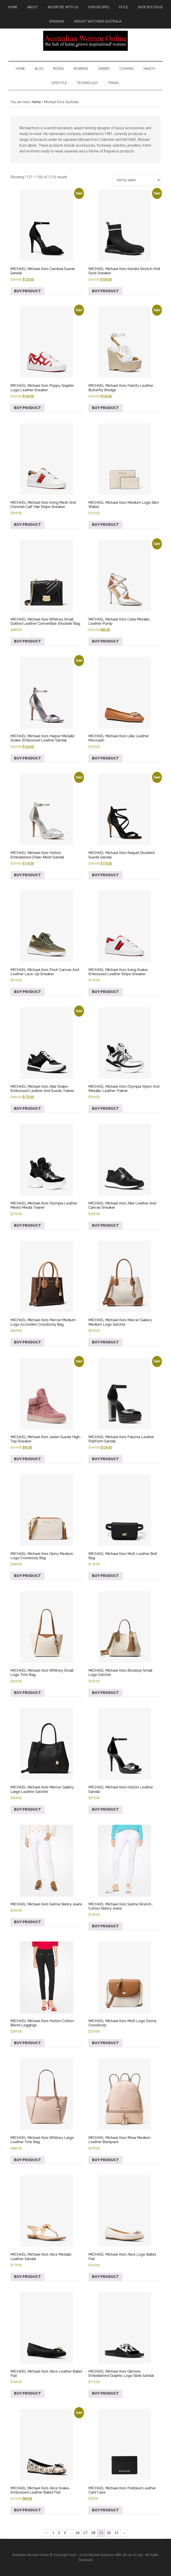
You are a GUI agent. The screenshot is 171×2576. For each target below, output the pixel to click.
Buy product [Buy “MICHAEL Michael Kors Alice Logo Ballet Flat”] (105, 2277)
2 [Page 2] (59, 2533)
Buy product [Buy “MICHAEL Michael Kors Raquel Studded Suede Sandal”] (105, 875)
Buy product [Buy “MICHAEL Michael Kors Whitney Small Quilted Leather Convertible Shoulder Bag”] (27, 641)
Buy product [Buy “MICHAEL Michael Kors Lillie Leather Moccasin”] (105, 758)
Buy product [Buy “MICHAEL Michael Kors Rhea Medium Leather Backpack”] (105, 2160)
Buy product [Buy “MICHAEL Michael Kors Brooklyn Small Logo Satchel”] (105, 1693)
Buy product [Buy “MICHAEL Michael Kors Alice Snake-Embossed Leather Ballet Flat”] (27, 2510)
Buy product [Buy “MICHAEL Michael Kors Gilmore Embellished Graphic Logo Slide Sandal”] (105, 2393)
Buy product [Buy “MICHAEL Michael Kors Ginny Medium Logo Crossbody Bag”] (27, 1576)
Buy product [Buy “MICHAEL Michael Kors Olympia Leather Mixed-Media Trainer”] (27, 1225)
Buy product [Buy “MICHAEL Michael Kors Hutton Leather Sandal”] (105, 1809)
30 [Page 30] (109, 2533)
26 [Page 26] (78, 2533)
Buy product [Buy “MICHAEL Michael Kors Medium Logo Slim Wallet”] (105, 524)
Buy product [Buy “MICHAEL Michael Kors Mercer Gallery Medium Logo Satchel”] (105, 1342)
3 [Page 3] (65, 2533)
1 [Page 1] (53, 2533)
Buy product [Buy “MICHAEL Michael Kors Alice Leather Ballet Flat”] (27, 2393)
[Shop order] (136, 180)
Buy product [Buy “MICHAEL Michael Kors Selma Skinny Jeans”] (27, 1922)
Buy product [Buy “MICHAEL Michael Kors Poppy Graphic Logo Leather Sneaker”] (27, 408)
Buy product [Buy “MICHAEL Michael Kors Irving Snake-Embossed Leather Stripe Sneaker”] (105, 992)
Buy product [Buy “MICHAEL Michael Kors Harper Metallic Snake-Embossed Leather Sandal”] (27, 758)
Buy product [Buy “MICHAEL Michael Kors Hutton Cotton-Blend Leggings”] (27, 2043)
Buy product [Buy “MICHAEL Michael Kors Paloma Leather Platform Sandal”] (105, 1459)
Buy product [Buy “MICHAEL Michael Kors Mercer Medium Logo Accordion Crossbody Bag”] (27, 1342)
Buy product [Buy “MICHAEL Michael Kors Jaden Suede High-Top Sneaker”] (27, 1459)
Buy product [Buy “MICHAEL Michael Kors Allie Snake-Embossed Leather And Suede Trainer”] (27, 1108)
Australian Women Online (85, 41)
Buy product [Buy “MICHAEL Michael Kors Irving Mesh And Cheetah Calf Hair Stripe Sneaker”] (27, 524)
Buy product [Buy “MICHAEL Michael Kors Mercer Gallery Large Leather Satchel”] (27, 1809)
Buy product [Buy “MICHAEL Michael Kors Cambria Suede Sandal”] (27, 291)
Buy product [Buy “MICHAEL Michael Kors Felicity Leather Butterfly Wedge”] (105, 408)
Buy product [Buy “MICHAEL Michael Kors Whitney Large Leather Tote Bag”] (27, 2160)
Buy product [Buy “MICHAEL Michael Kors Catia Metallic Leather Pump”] (105, 641)
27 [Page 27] (85, 2533)
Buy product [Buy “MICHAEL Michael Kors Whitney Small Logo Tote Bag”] (27, 1693)
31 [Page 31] (117, 2533)
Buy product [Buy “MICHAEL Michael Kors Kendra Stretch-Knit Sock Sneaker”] (105, 291)
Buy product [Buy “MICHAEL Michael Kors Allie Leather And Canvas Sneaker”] (105, 1225)
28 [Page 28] (93, 2533)
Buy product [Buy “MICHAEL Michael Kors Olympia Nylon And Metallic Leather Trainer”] (105, 1108)
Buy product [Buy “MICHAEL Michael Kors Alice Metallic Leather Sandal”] (27, 2277)
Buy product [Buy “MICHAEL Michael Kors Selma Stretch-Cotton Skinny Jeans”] (105, 1926)
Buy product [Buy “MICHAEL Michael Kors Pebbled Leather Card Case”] (105, 2510)
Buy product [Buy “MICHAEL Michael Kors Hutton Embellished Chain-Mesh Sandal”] (27, 875)
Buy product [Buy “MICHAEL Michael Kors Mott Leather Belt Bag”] (105, 1576)
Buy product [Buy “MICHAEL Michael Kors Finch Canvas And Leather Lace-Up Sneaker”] (27, 992)
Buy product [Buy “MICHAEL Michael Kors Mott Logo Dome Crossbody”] (105, 2043)
